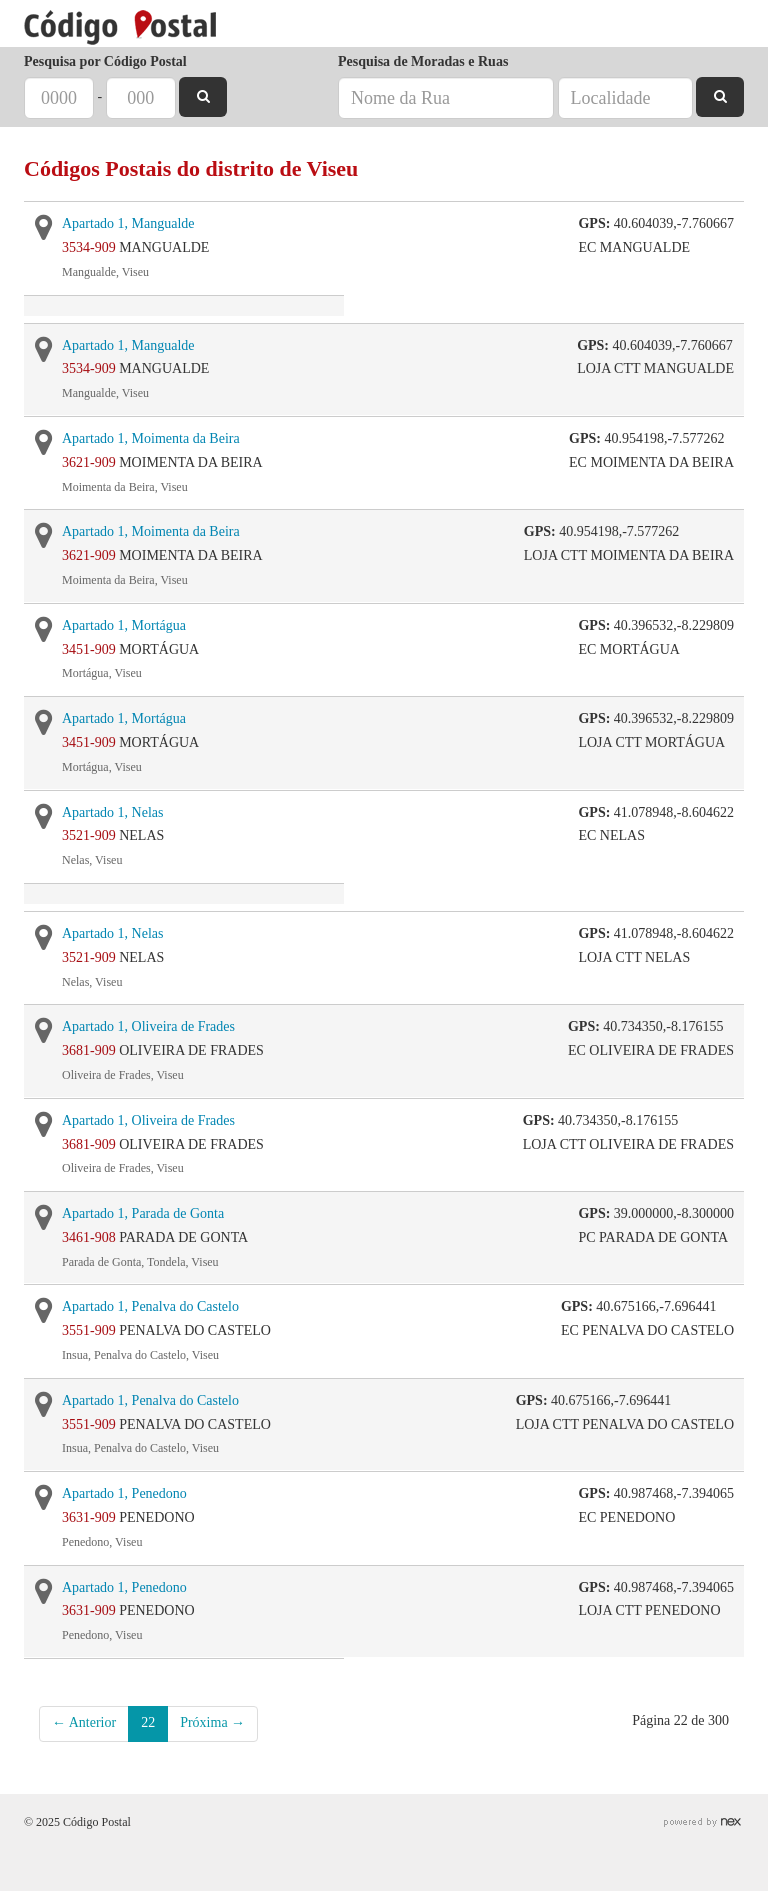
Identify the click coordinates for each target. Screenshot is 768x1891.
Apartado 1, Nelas (112, 812)
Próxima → (212, 1722)
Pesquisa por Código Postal (105, 61)
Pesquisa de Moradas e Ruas (423, 61)
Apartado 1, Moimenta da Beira (151, 438)
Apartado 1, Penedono (124, 1493)
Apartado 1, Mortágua (124, 625)
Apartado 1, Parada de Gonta (143, 1213)
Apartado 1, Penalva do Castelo (150, 1306)
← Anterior (84, 1722)
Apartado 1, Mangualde (128, 223)
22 (148, 1722)
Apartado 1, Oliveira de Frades (148, 1026)
